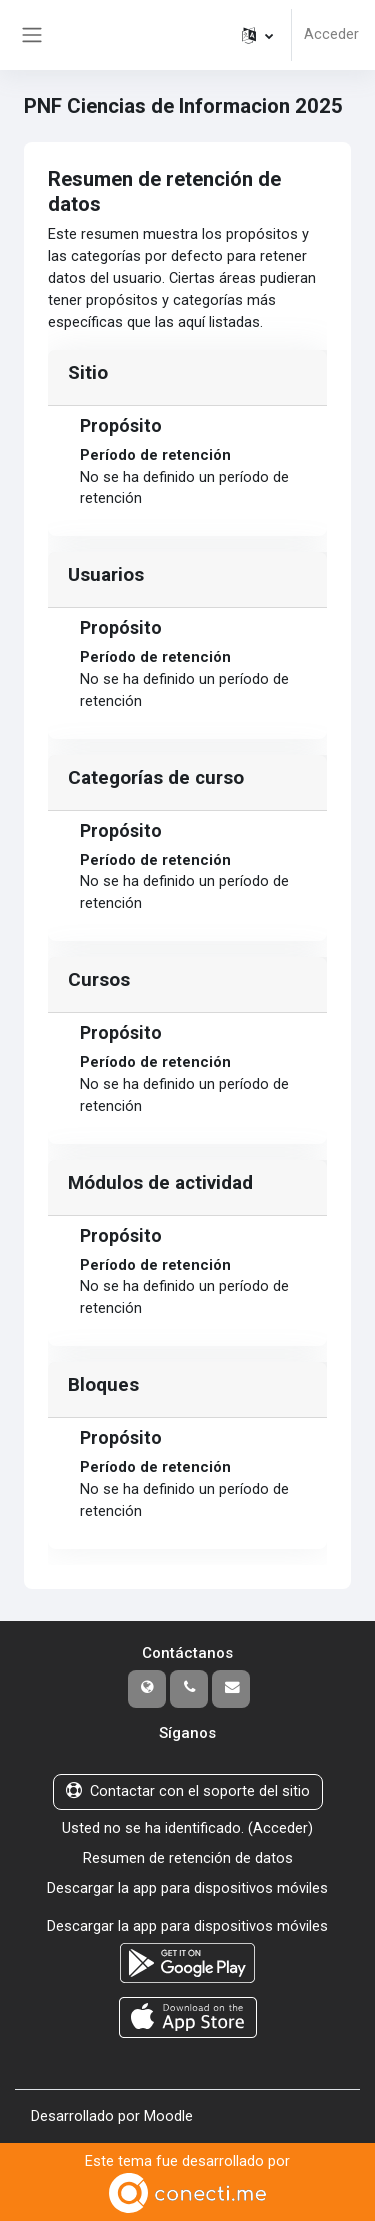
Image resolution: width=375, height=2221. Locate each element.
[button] (257, 35)
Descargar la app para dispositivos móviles (187, 1888)
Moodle (168, 2116)
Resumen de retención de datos (188, 1858)
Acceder (331, 34)
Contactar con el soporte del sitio (188, 1791)
